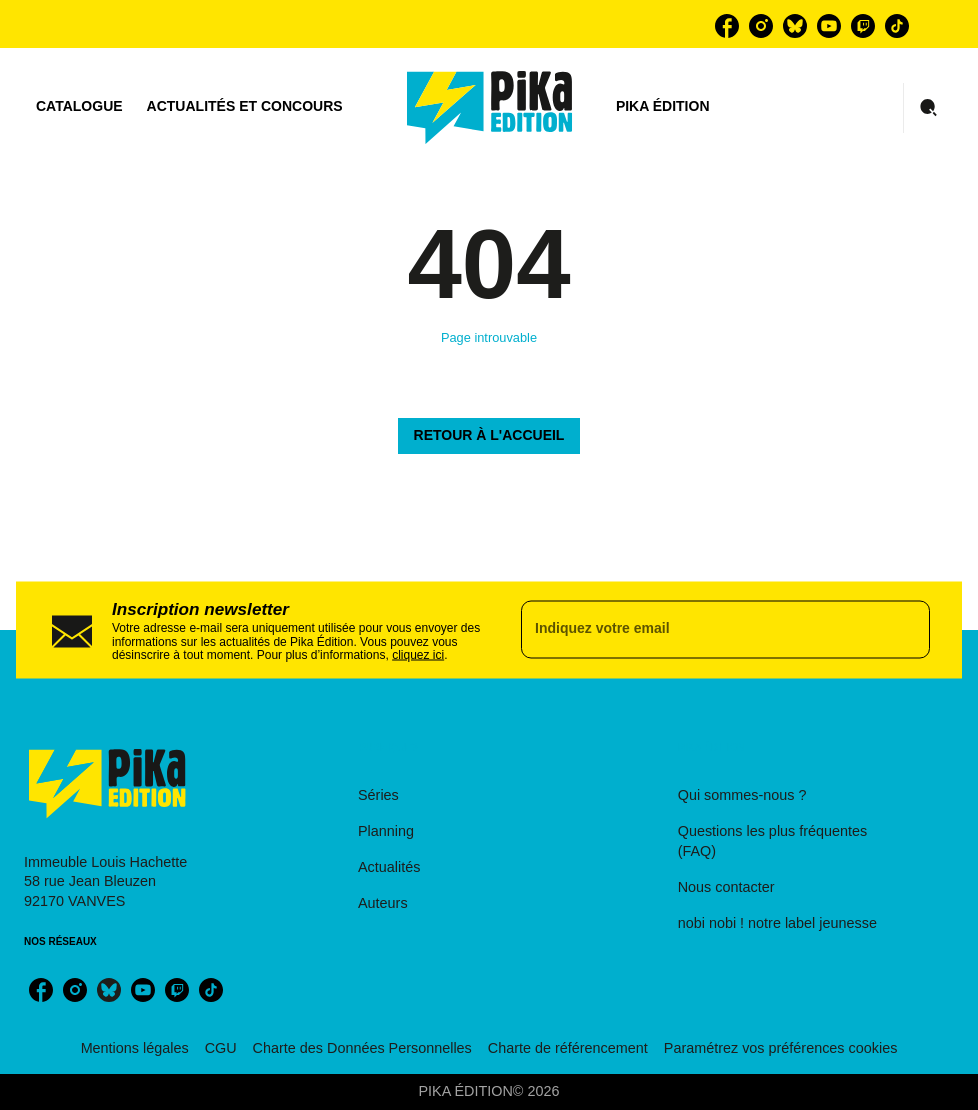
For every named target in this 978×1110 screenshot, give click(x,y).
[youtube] (829, 26)
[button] (489, 436)
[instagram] (761, 26)
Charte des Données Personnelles (362, 1048)
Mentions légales (135, 1048)
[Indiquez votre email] (700, 630)
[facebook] (727, 26)
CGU (221, 1048)
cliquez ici (418, 655)
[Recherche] (929, 108)
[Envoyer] (906, 630)
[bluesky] (795, 26)
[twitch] (863, 26)
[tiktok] (897, 26)
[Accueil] (490, 107)
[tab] (79, 107)
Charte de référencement (568, 1048)
